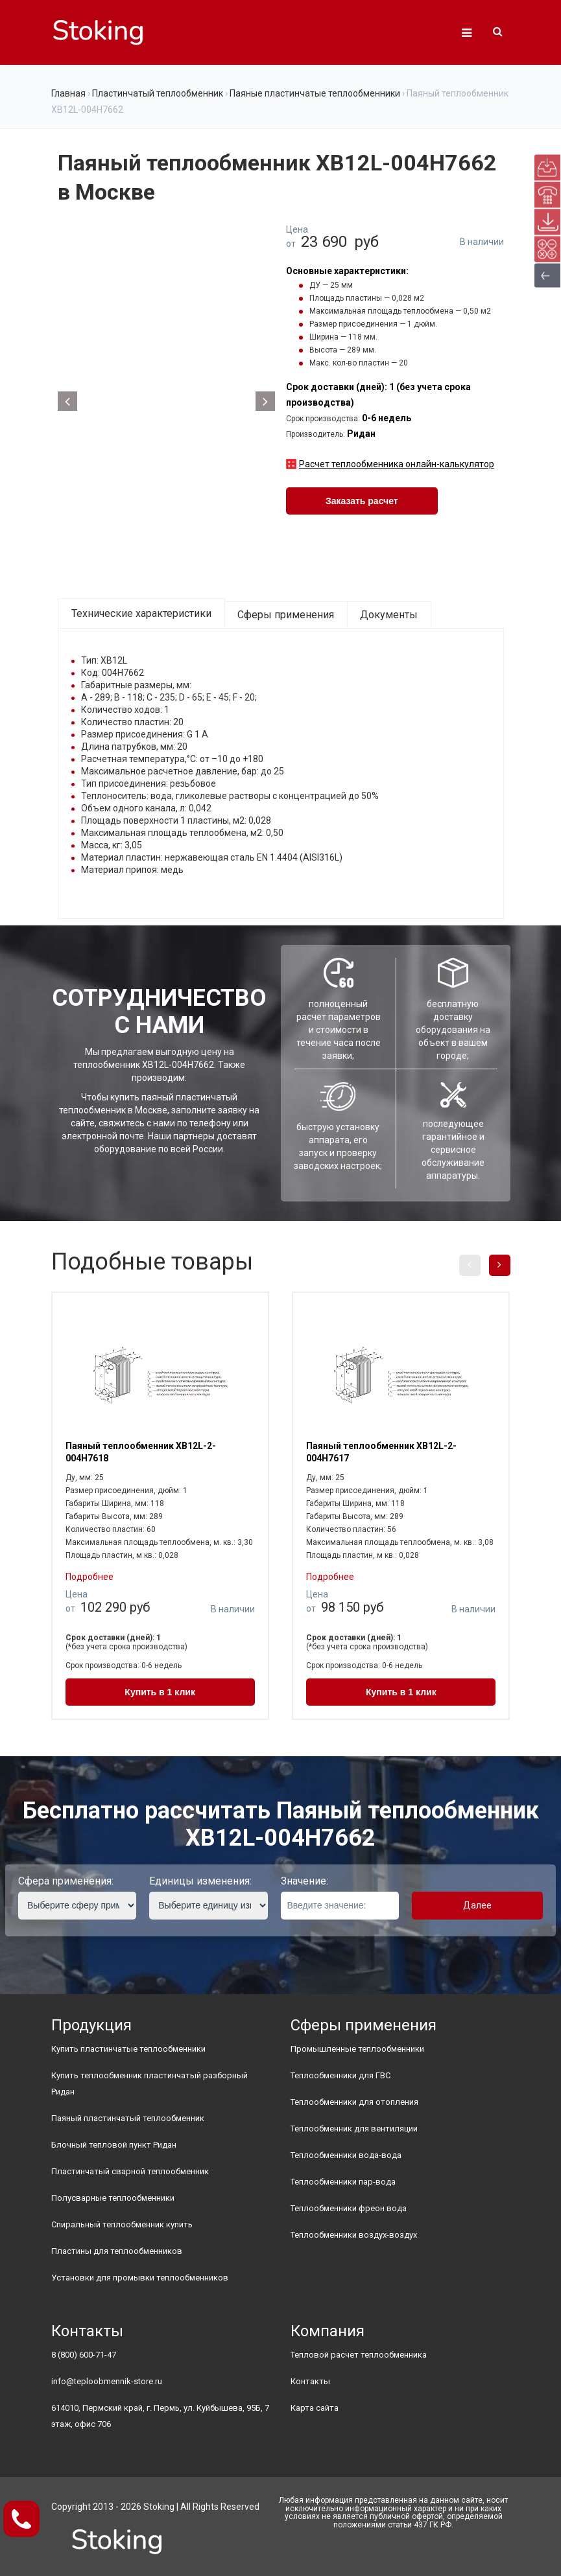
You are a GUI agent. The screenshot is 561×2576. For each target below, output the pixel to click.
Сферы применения (285, 615)
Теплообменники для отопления (354, 2102)
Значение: (304, 1881)
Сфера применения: (65, 1881)
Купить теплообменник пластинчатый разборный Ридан (149, 2083)
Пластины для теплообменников (116, 2251)
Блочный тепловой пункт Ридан (113, 2145)
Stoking (158, 2506)
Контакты (310, 2381)
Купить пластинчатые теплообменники (128, 2049)
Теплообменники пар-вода (343, 2182)
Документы (389, 615)
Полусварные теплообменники (112, 2198)
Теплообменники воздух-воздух (354, 2235)
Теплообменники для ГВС (340, 2075)
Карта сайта (315, 2408)
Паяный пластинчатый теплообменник (127, 2118)
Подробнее (89, 1577)
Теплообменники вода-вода (346, 2155)
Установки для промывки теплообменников (139, 2277)
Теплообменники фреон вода (349, 2208)
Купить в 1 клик (160, 1692)
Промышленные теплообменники (357, 2049)
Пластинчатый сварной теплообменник (130, 2171)
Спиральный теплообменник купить (122, 2224)
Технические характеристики (141, 613)
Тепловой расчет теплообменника (359, 2355)
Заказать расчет (362, 501)
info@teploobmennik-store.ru (106, 2381)
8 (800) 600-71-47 (83, 2355)
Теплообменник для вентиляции (354, 2128)
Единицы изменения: (200, 1881)
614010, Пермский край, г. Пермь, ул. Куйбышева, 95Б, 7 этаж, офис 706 (160, 2416)
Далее (477, 1905)
